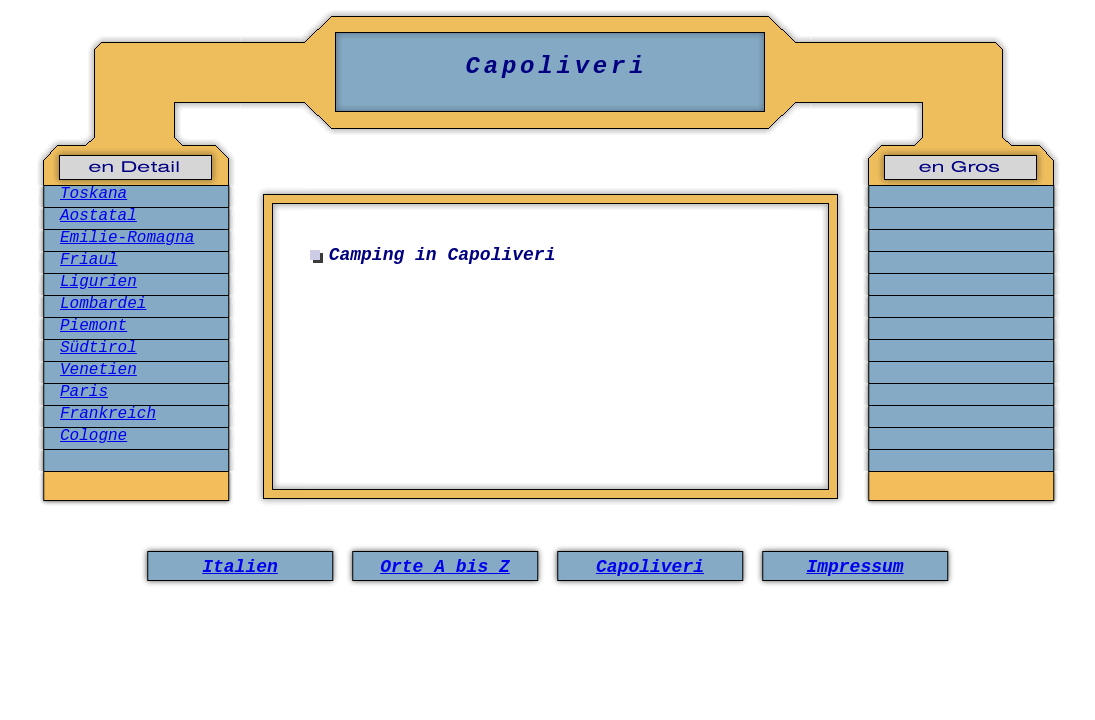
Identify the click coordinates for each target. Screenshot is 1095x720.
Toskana (93, 194)
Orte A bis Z (445, 567)
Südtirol (98, 348)
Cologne (93, 436)
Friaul (89, 260)
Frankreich (108, 414)
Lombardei (103, 304)
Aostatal (98, 216)
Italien (240, 567)
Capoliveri (650, 567)
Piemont (93, 326)
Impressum (854, 567)
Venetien (98, 370)
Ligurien (98, 282)
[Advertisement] (555, 368)
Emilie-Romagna (127, 238)
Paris (84, 392)
